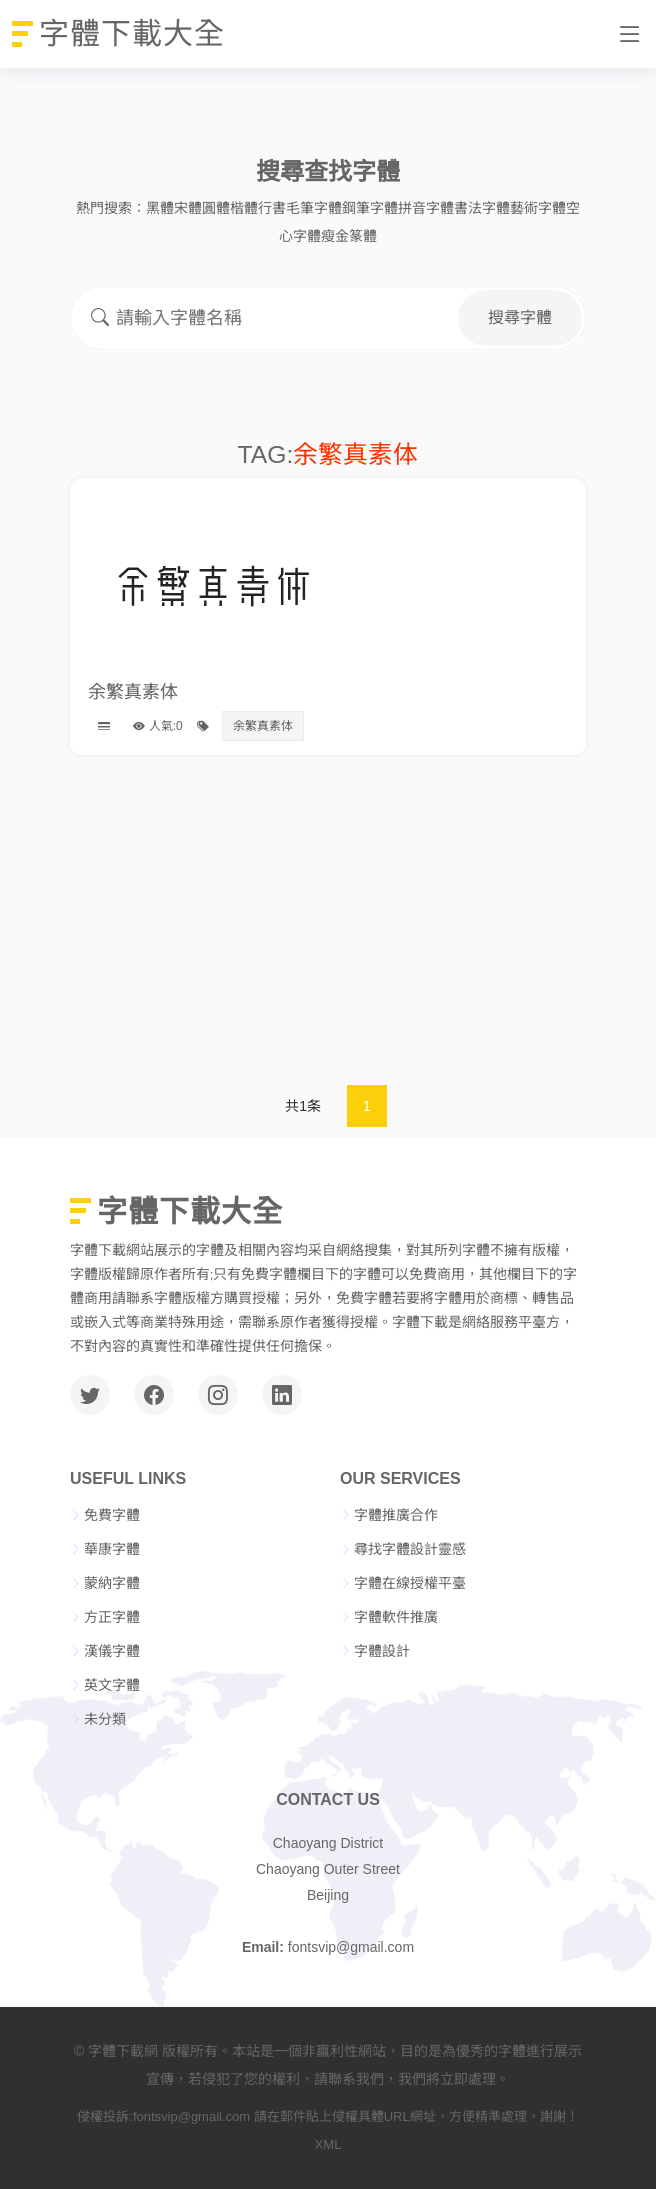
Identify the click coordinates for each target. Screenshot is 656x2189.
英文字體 (112, 1685)
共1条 (303, 1106)
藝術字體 (538, 208)
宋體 (188, 208)
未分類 (105, 1719)
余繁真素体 (133, 692)
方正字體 (112, 1617)
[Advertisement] (328, 925)
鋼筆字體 (370, 208)
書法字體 (482, 208)
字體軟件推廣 (396, 1617)
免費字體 (112, 1515)
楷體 (244, 208)
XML (328, 2144)
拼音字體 (426, 208)
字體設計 (382, 1651)
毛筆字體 (314, 208)
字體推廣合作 (396, 1515)
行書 (272, 208)
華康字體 (112, 1549)
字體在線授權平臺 (410, 1583)
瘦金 (335, 236)
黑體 (160, 208)
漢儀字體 (112, 1651)
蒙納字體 (112, 1583)
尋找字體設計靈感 (410, 1549)
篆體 (363, 236)
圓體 (216, 208)
